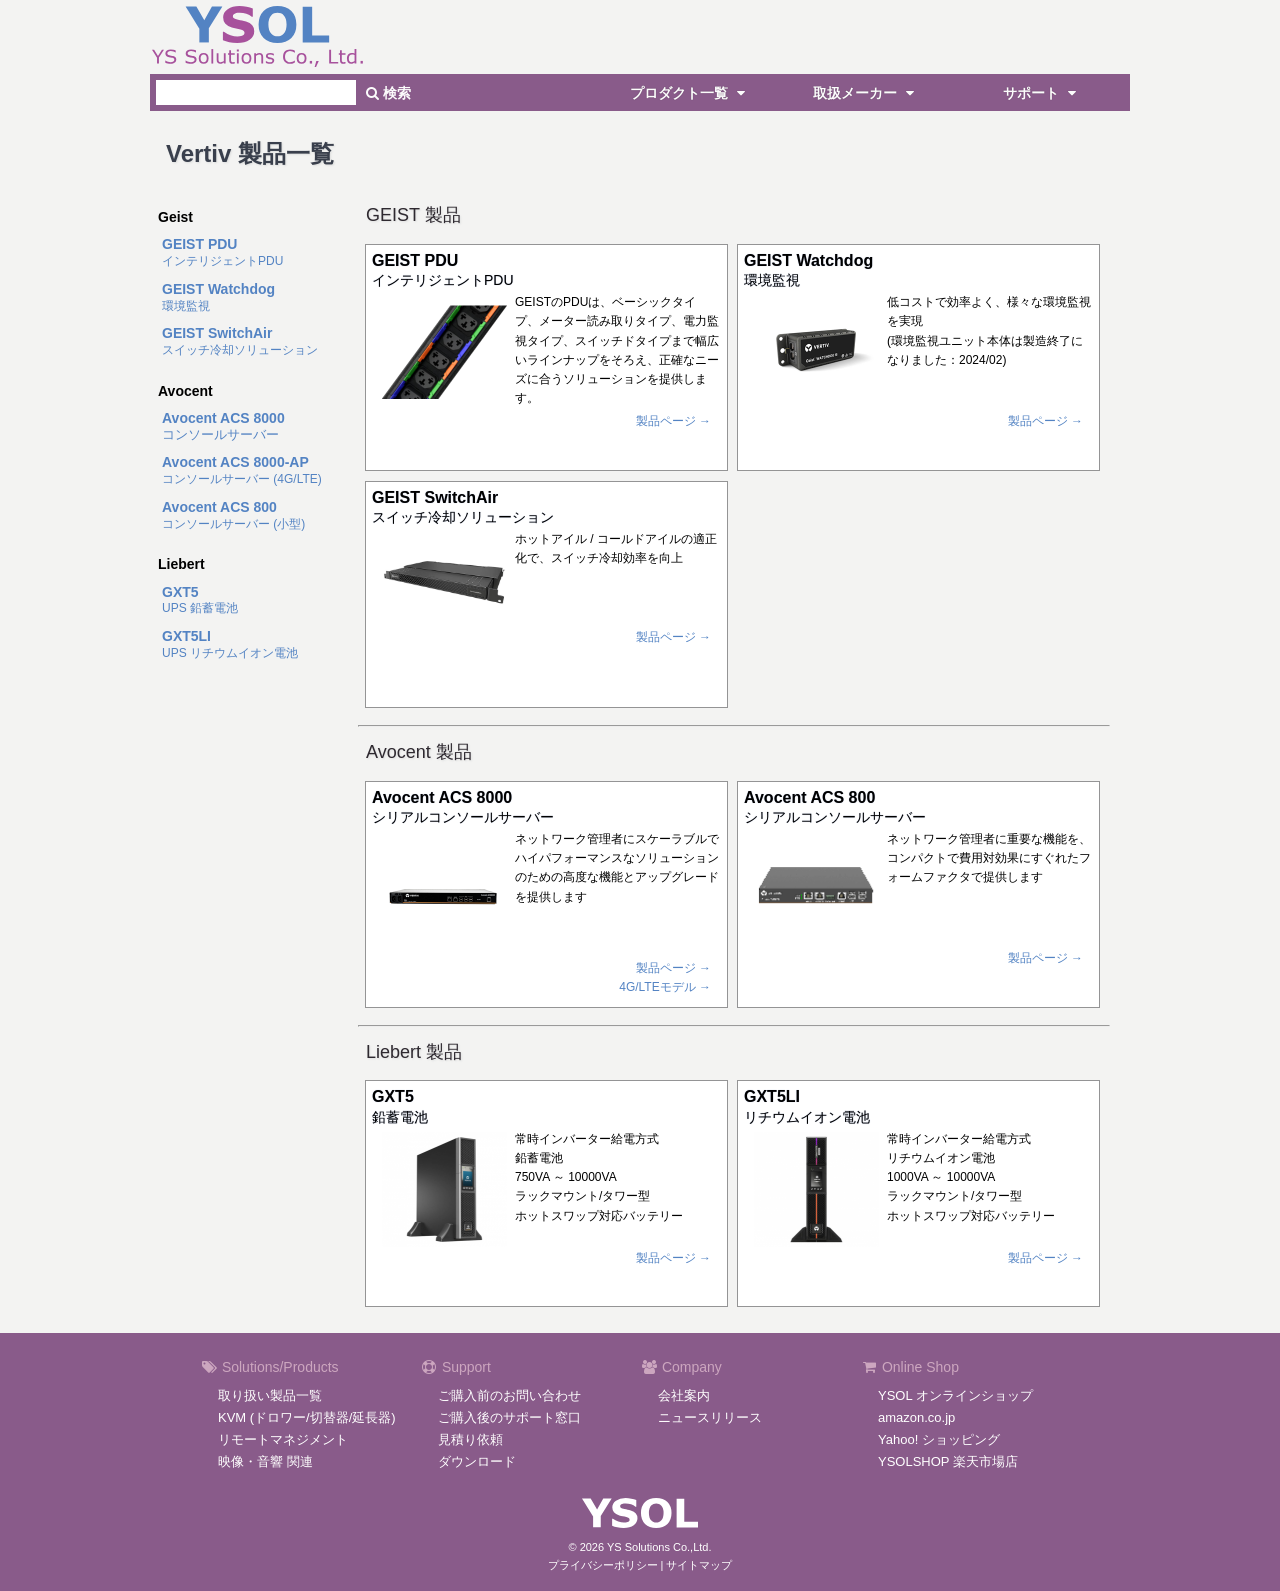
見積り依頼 (470, 1439)
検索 (388, 93)
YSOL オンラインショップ (955, 1395)
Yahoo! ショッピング (939, 1439)
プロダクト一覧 (690, 93)
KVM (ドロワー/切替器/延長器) (307, 1417)
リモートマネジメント (283, 1439)
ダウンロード (477, 1461)
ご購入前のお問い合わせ (509, 1395)
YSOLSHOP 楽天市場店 (948, 1461)
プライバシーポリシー (603, 1565)
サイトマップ (699, 1565)
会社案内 (684, 1395)
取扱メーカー (866, 93)
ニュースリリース (710, 1417)
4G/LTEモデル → (665, 987)
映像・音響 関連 (265, 1461)
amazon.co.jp (916, 1417)
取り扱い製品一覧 (270, 1395)
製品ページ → (673, 421)
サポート (1042, 93)
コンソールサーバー (223, 426)
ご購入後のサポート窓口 (509, 1417)
